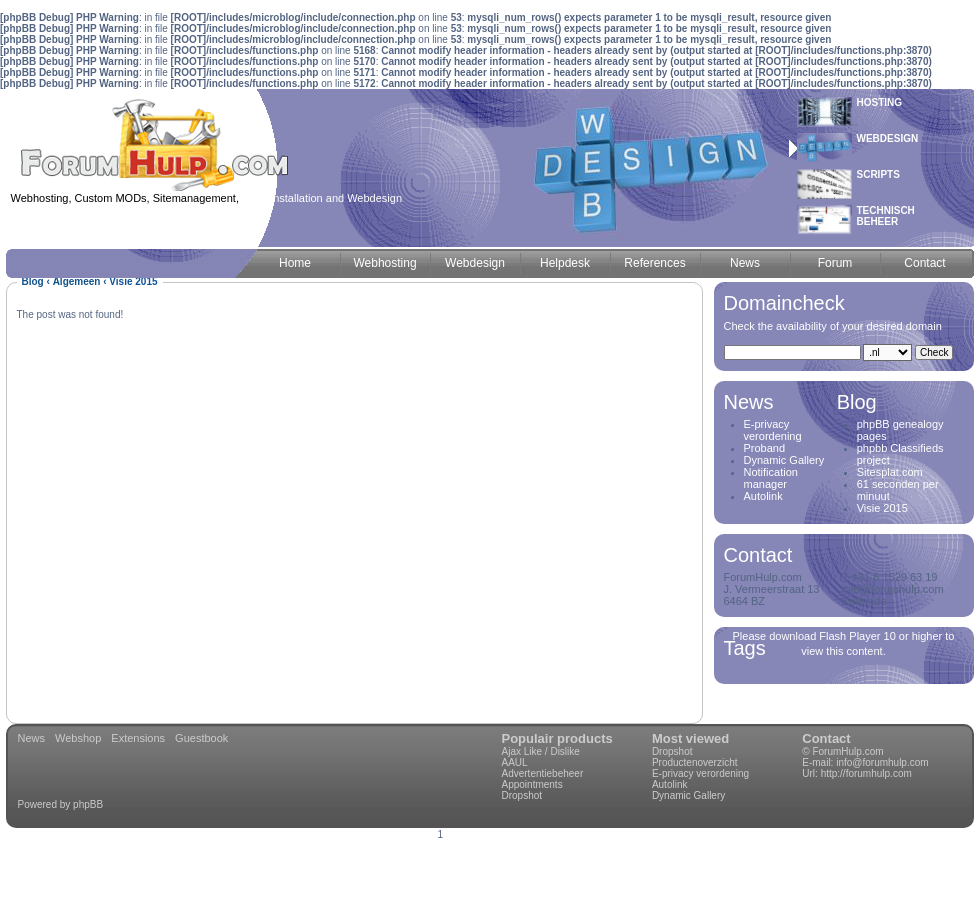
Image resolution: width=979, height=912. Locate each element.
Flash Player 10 (857, 636)
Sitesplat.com (890, 472)
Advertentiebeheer (543, 773)
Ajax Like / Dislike (541, 751)
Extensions (138, 738)
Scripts (878, 174)
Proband (765, 448)
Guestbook (201, 738)
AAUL (515, 762)
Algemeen (77, 281)
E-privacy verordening (773, 430)
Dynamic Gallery (784, 460)
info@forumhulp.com (882, 762)
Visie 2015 (882, 508)
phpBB (88, 804)
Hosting (880, 102)
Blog (33, 281)
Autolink (763, 496)
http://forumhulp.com (866, 773)
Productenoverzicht (695, 762)
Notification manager (771, 478)
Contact (826, 738)
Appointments (532, 784)
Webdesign (888, 138)
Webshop (78, 738)
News (32, 738)
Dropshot (522, 795)
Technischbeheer (886, 216)
